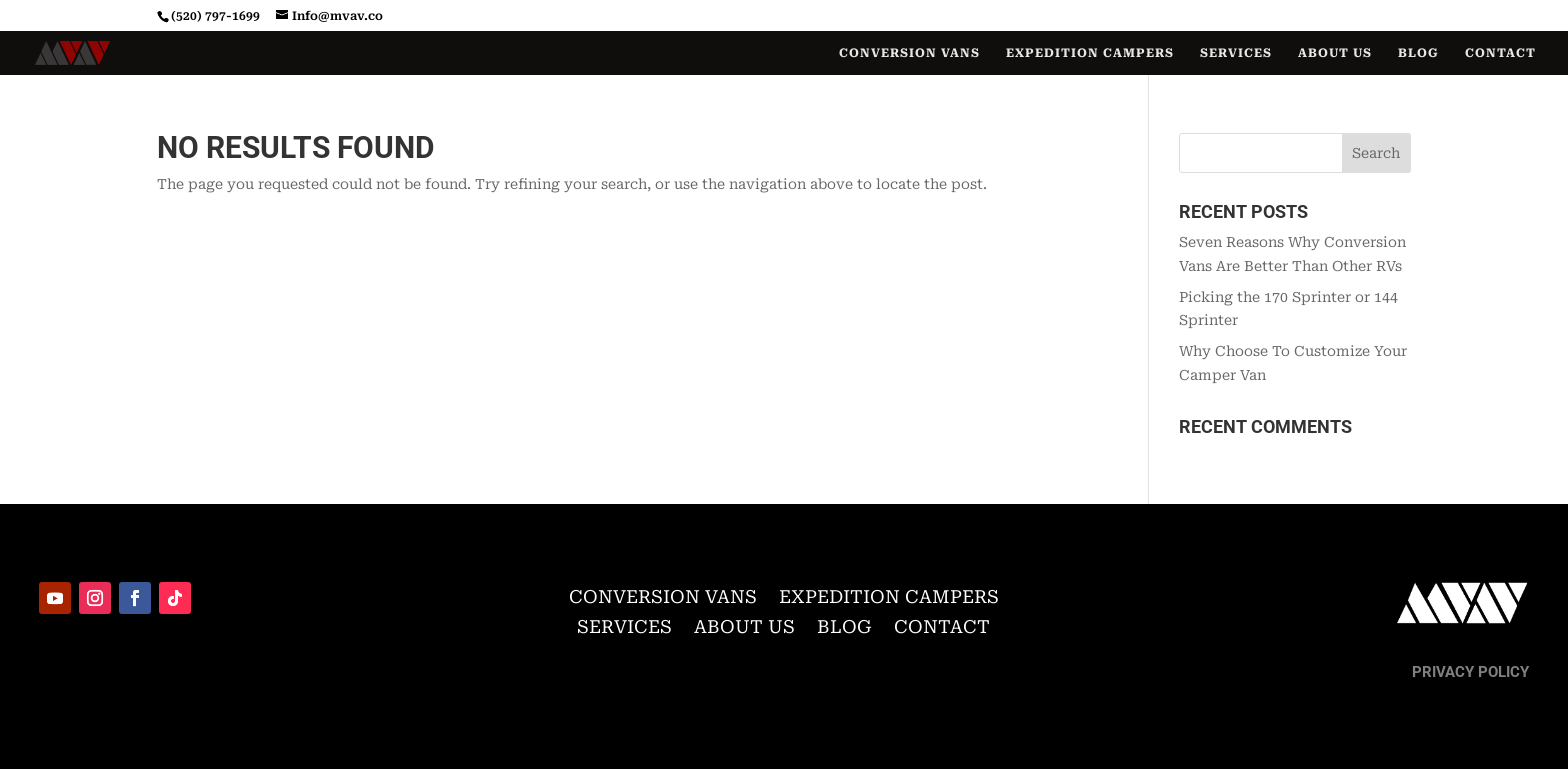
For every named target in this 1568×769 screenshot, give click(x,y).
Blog (1418, 53)
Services (1236, 53)
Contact (1500, 53)
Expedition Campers (1090, 53)
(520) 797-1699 (215, 16)
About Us (1335, 53)
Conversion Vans (909, 53)
